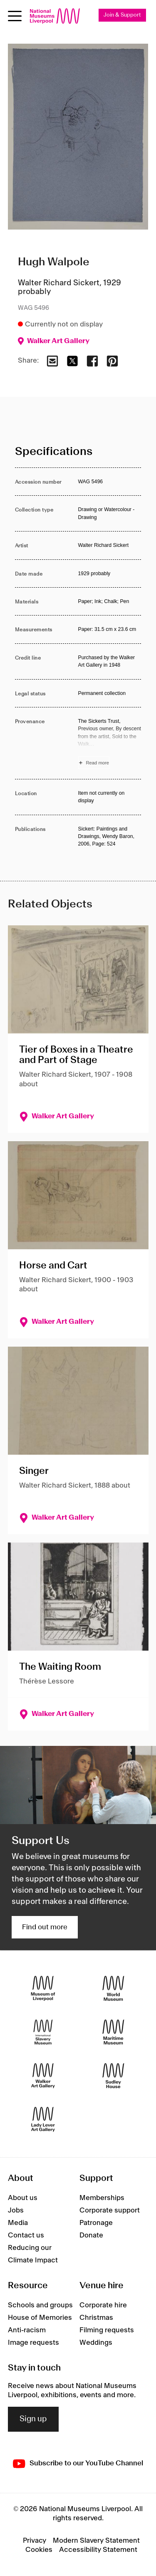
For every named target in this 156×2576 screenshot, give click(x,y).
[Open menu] (15, 16)
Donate (91, 2235)
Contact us (26, 2235)
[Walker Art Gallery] (43, 2075)
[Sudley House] (113, 2075)
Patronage (96, 2223)
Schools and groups (40, 2305)
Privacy (34, 2540)
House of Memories (40, 2317)
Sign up (33, 2419)
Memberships (101, 2198)
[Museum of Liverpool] (43, 1988)
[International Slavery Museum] (43, 2032)
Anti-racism (27, 2330)
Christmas (96, 2317)
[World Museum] (113, 1988)
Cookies (38, 2550)
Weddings (95, 2342)
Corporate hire (103, 2305)
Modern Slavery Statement (96, 2540)
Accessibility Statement (98, 2550)
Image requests (33, 2342)
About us (22, 2198)
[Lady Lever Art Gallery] (43, 2119)
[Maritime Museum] (113, 2032)
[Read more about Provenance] (109, 743)
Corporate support (109, 2210)
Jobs (16, 2210)
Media (18, 2223)
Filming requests (106, 2330)
